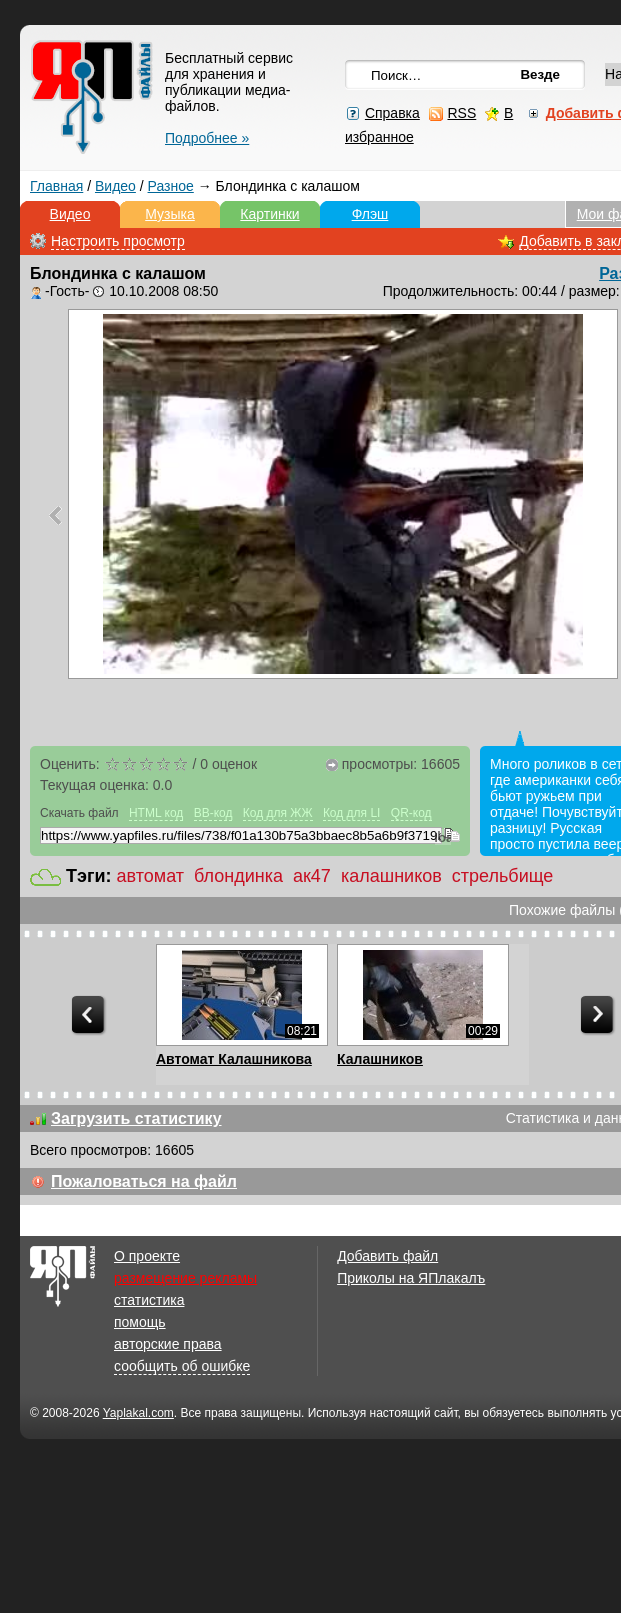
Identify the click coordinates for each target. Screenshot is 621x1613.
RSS (461, 113)
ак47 (312, 876)
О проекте (147, 1256)
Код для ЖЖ (278, 813)
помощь (140, 1322)
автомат (150, 876)
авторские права (168, 1344)
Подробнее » (207, 138)
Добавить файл (387, 1256)
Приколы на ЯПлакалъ (411, 1278)
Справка (392, 113)
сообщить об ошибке (182, 1366)
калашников (391, 876)
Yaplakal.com (138, 1413)
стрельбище (503, 876)
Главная (56, 186)
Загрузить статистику (136, 1118)
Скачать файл (79, 813)
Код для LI (352, 813)
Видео (115, 186)
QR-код (411, 813)
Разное (171, 186)
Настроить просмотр (118, 241)
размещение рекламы (185, 1278)
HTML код (156, 813)
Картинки (269, 214)
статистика (149, 1300)
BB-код (213, 813)
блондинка (238, 876)
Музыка (170, 214)
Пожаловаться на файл (144, 1181)
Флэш (370, 214)
